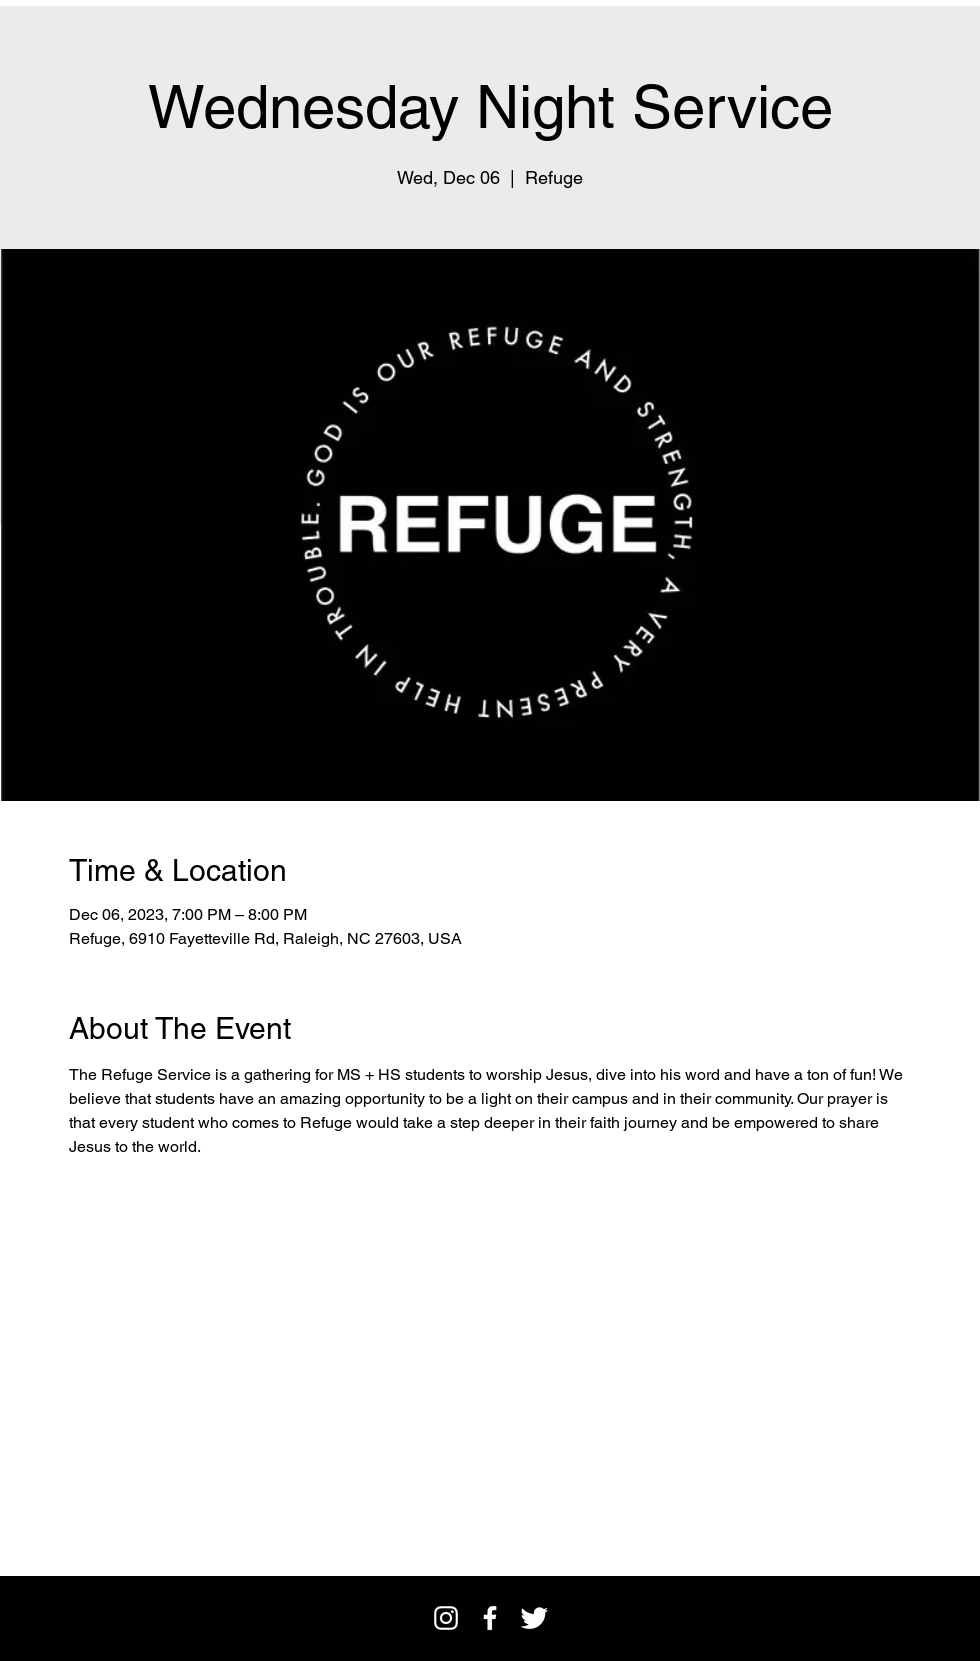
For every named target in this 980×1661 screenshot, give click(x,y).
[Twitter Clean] (534, 1618)
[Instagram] (446, 1618)
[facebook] (490, 1618)
